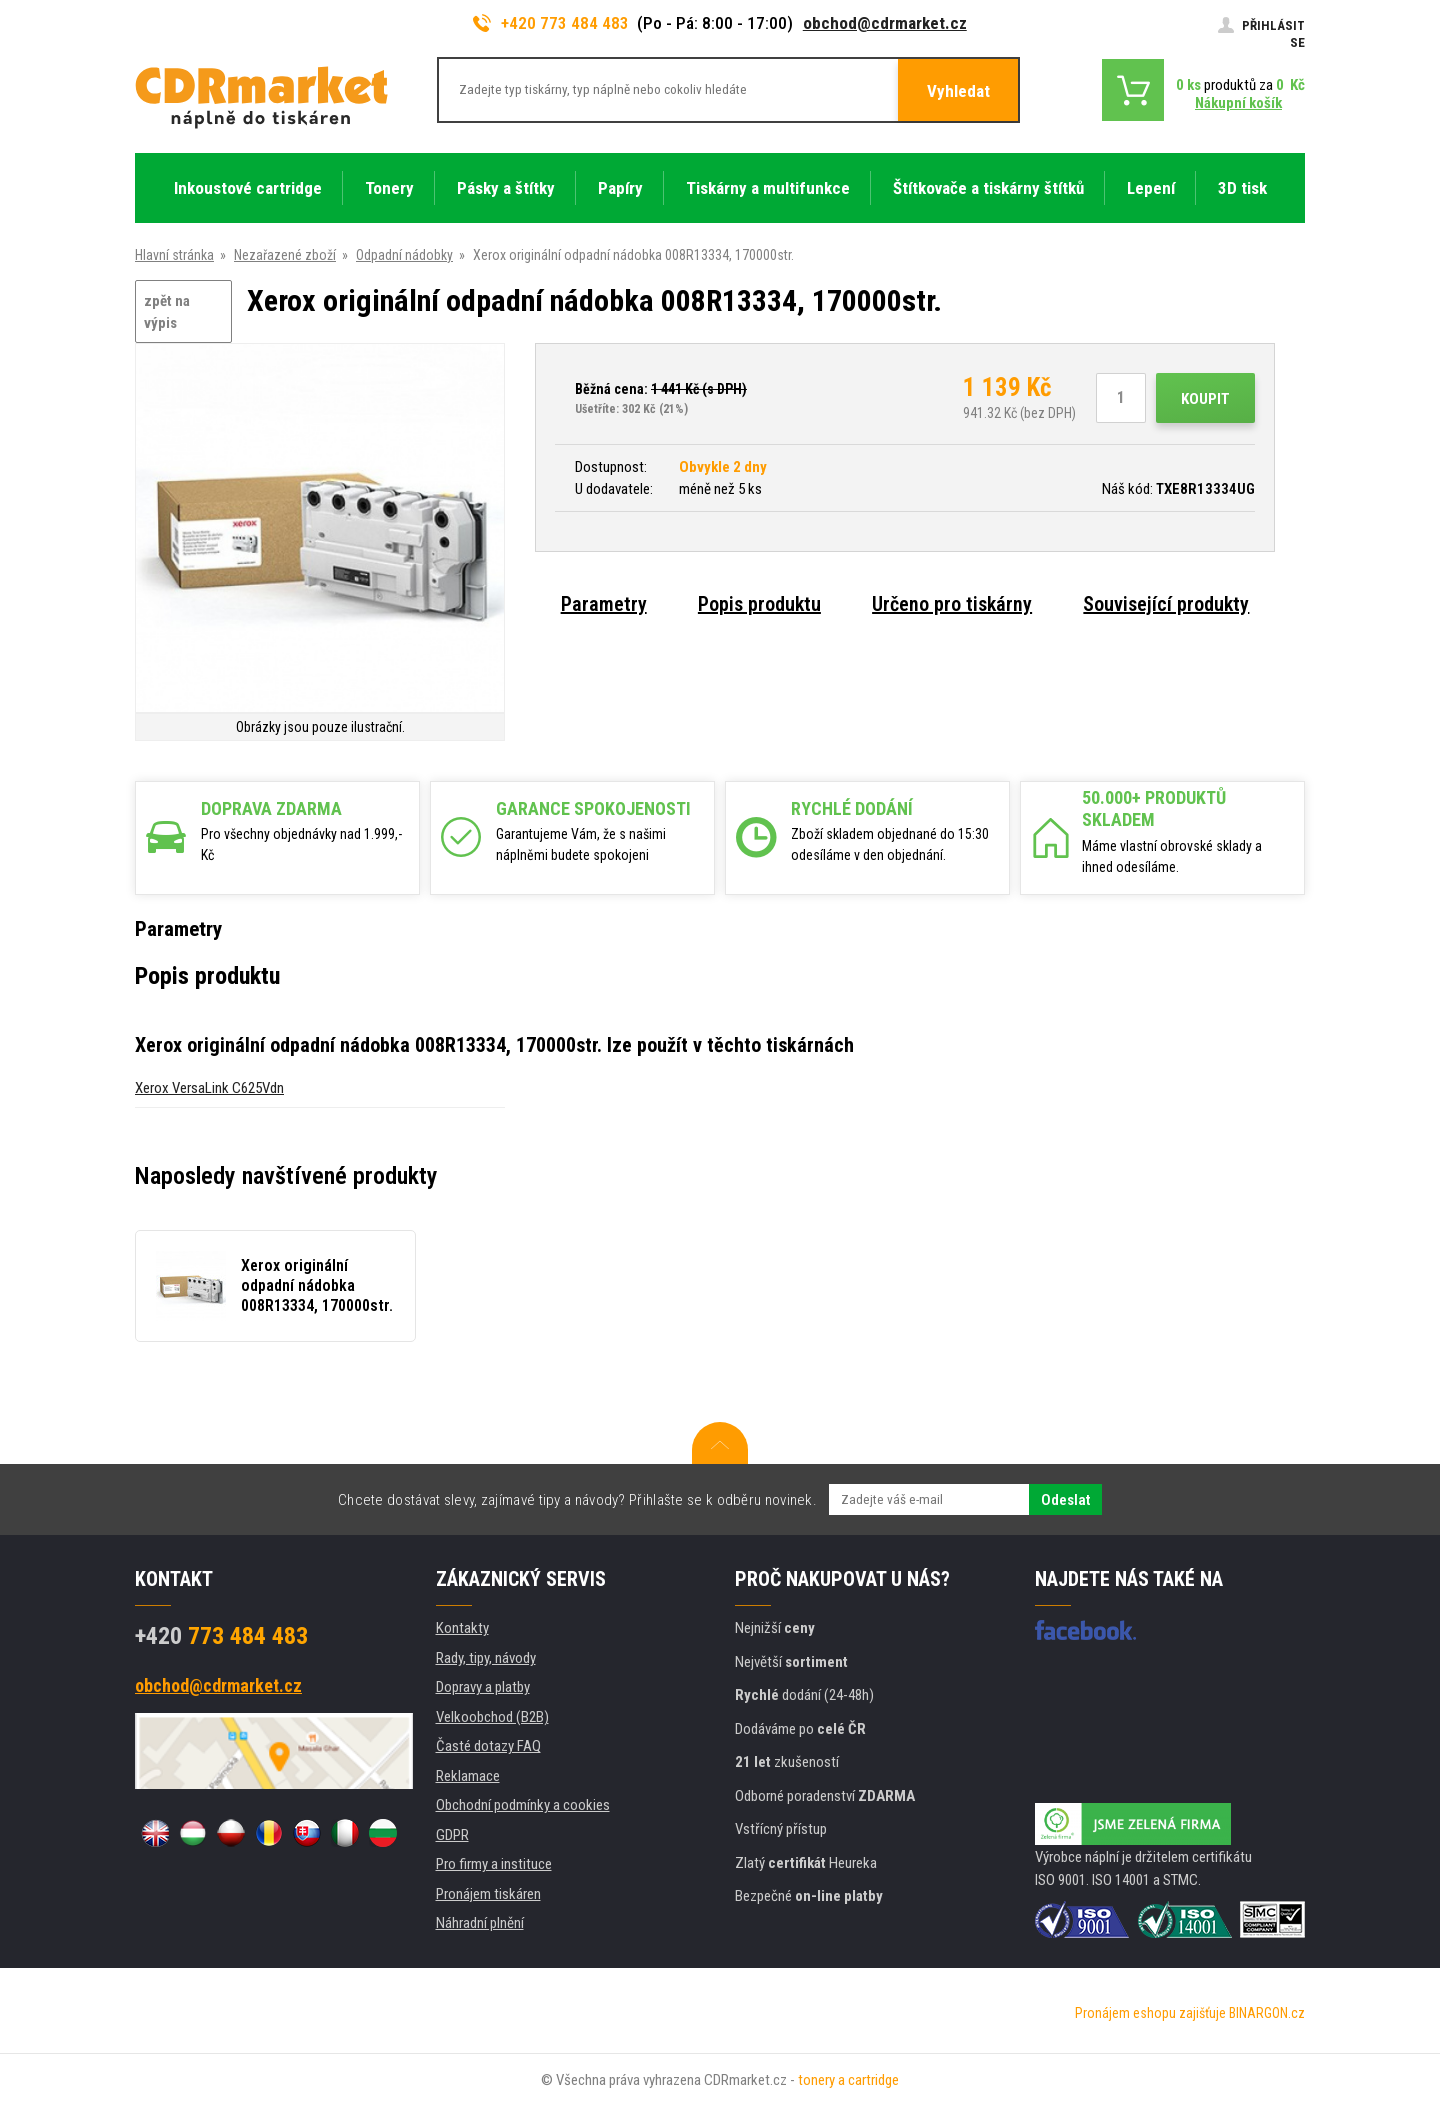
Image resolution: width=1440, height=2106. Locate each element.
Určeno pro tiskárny (952, 604)
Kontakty (462, 1628)
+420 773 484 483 (551, 23)
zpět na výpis (167, 312)
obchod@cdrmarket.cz (885, 23)
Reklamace (468, 1776)
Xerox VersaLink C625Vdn (209, 1088)
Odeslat (1065, 1500)
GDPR (452, 1835)
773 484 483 (221, 1636)
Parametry (604, 604)
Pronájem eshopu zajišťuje (1150, 2013)
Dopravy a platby (483, 1687)
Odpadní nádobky (404, 255)
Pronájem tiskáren (488, 1894)
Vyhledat (958, 91)
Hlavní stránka (174, 255)
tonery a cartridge (848, 2080)
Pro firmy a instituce (494, 1864)
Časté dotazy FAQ (488, 1746)
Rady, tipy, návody (486, 1658)
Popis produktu (759, 604)
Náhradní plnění (480, 1923)
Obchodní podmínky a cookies (523, 1805)
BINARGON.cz (1267, 2013)
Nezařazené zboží (285, 255)
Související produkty (1166, 604)
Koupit (1205, 399)
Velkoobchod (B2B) (492, 1717)
